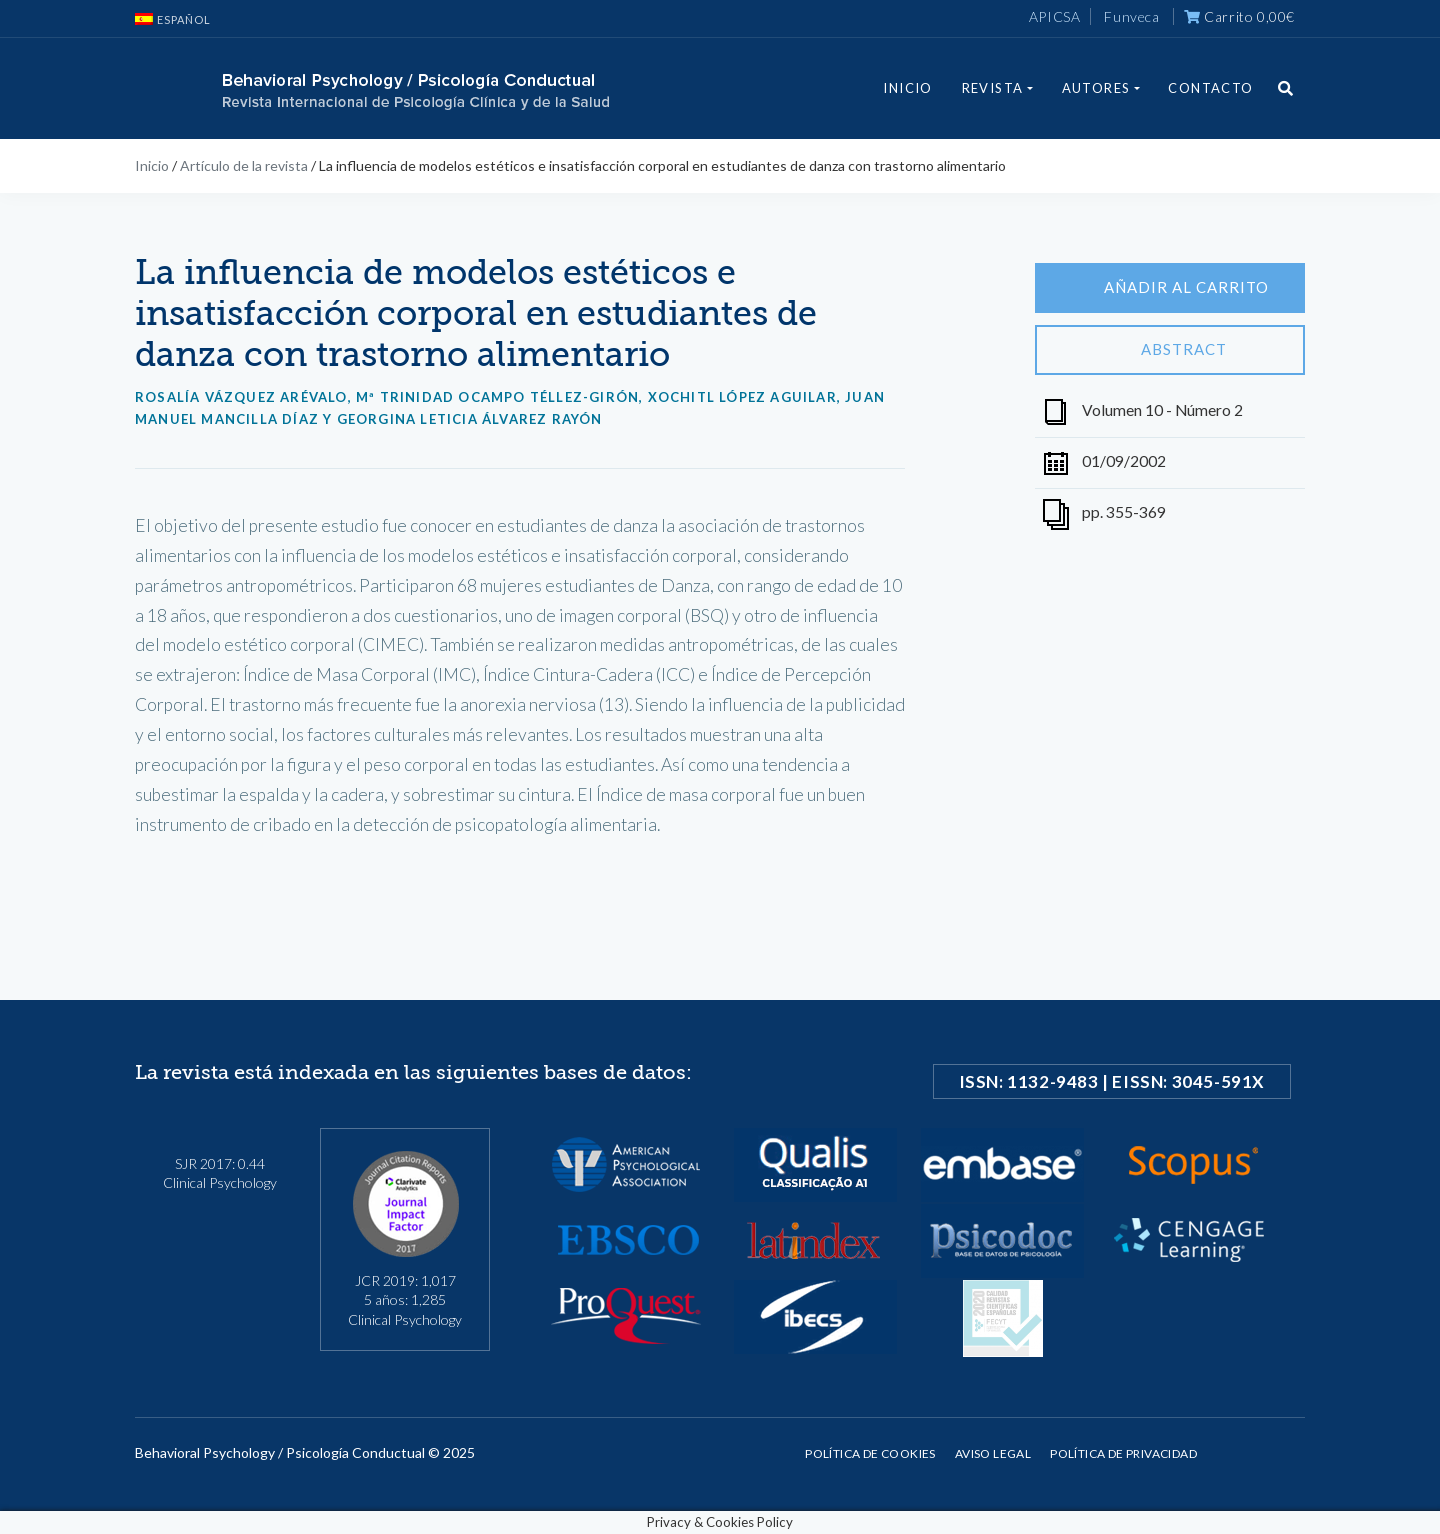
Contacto (1210, 88)
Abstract (1170, 350)
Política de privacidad (1123, 1453)
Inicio (907, 88)
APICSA (1055, 16)
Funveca (1131, 16)
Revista (993, 88)
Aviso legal (993, 1453)
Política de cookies (870, 1453)
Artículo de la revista (244, 165)
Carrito (1239, 16)
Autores (1096, 88)
